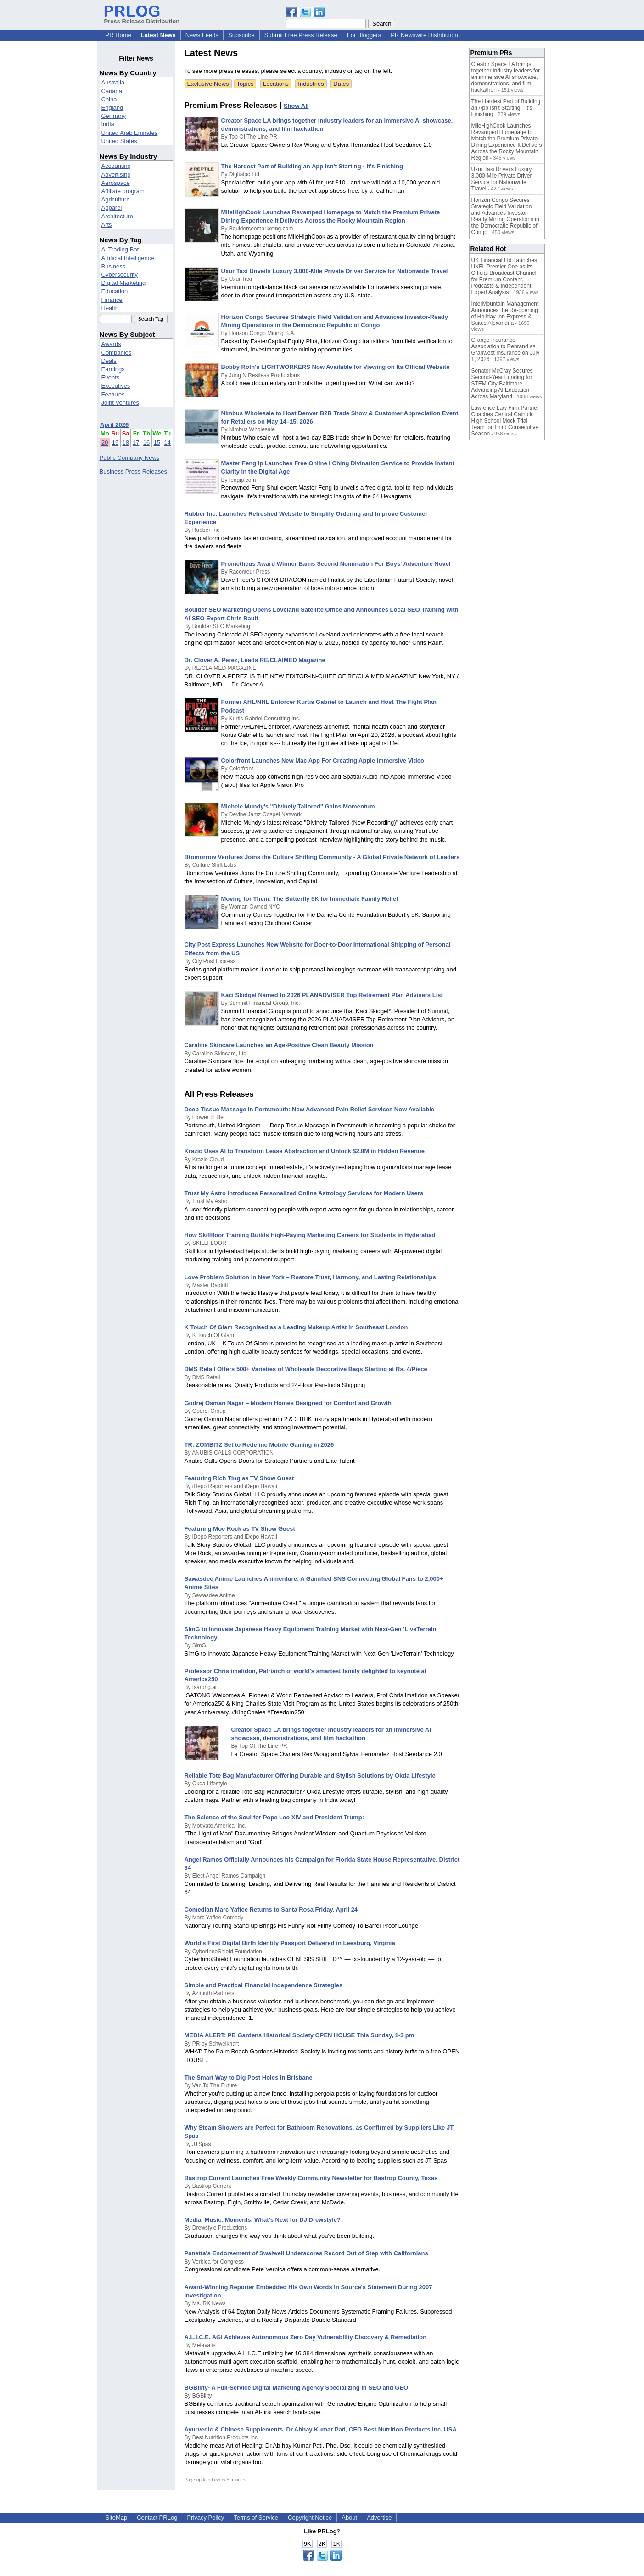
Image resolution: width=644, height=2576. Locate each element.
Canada (112, 91)
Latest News (158, 35)
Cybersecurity (119, 274)
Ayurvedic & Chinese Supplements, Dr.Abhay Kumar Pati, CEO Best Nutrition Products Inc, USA (321, 2429)
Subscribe (241, 35)
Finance (112, 299)
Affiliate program (123, 191)
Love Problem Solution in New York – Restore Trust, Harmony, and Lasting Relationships (310, 1277)
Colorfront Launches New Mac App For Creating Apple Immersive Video (322, 760)
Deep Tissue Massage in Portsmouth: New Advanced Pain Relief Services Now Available (310, 1109)
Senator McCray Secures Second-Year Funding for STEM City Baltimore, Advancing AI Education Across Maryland (502, 384)
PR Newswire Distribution (424, 35)
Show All (296, 105)
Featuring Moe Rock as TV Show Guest (240, 1528)
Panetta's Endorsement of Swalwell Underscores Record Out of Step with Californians (306, 2253)
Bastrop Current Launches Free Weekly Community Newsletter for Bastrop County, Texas (311, 2178)
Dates (341, 83)
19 (115, 442)
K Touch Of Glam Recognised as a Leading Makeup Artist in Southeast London (296, 1327)
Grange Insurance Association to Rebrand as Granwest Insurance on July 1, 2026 (505, 349)
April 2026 (114, 424)
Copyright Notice (310, 2517)
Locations (276, 83)
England (112, 107)
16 (146, 442)
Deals (109, 360)
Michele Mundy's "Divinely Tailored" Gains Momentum (298, 806)
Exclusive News (208, 83)
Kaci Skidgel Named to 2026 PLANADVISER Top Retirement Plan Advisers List (332, 995)
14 (167, 442)
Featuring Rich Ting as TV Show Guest (239, 1478)
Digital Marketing (123, 282)
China (109, 99)
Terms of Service (256, 2517)
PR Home (118, 35)
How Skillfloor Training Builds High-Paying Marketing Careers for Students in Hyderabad (310, 1235)
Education (114, 291)
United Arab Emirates (129, 132)
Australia (113, 82)
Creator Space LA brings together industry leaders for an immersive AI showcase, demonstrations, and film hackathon (505, 77)
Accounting (116, 165)
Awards (111, 343)
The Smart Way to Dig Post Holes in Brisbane (249, 2077)
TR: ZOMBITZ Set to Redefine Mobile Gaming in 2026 (259, 1444)
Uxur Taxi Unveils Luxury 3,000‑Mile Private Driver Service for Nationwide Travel (334, 271)
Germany (113, 115)
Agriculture (115, 199)
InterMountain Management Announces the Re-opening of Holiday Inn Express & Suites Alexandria (505, 313)
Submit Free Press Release (300, 35)
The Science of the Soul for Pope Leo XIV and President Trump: (274, 1817)
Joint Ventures (120, 402)
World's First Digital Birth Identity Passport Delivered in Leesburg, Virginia (290, 1943)
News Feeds (201, 35)
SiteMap (117, 2517)
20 (104, 442)
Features (113, 394)
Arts (106, 224)
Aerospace (115, 182)
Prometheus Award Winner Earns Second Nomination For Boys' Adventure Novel (336, 563)
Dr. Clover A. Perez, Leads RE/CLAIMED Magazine (255, 660)
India (107, 124)
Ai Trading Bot (120, 249)
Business (113, 266)
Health (110, 308)
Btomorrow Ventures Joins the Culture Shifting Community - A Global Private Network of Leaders (322, 856)
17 (136, 442)
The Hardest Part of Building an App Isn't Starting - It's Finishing (312, 166)
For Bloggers (364, 35)
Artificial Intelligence (127, 258)
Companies (116, 352)
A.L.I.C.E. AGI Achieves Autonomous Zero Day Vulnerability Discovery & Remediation (306, 2337)
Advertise (379, 2517)
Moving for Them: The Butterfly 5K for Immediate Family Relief (309, 898)
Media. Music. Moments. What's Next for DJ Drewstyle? (263, 2219)
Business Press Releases (133, 471)
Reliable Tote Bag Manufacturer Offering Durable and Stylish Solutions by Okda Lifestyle (310, 1775)
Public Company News (130, 457)
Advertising (116, 174)
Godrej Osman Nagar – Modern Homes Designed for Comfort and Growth (288, 1403)
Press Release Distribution (142, 18)
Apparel (111, 207)
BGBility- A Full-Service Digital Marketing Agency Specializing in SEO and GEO (297, 2387)
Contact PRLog (157, 2517)
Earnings (113, 369)
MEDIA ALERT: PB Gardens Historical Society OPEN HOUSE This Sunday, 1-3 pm (299, 2035)
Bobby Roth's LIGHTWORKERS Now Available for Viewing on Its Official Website (335, 366)
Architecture (117, 216)
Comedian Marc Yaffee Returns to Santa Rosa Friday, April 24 (271, 1909)
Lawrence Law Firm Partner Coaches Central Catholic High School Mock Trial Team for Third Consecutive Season (505, 421)
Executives (115, 385)
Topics (245, 83)
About (349, 2517)
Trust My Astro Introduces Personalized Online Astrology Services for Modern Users (304, 1193)
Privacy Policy (205, 2517)
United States (119, 141)
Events (110, 377)
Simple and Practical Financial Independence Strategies (264, 1985)
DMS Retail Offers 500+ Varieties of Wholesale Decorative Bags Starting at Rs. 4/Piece (306, 1369)
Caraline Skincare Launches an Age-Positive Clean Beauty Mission (279, 1045)
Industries (311, 83)
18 (125, 442)
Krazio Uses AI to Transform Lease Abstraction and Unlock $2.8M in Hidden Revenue (305, 1151)
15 (157, 442)
